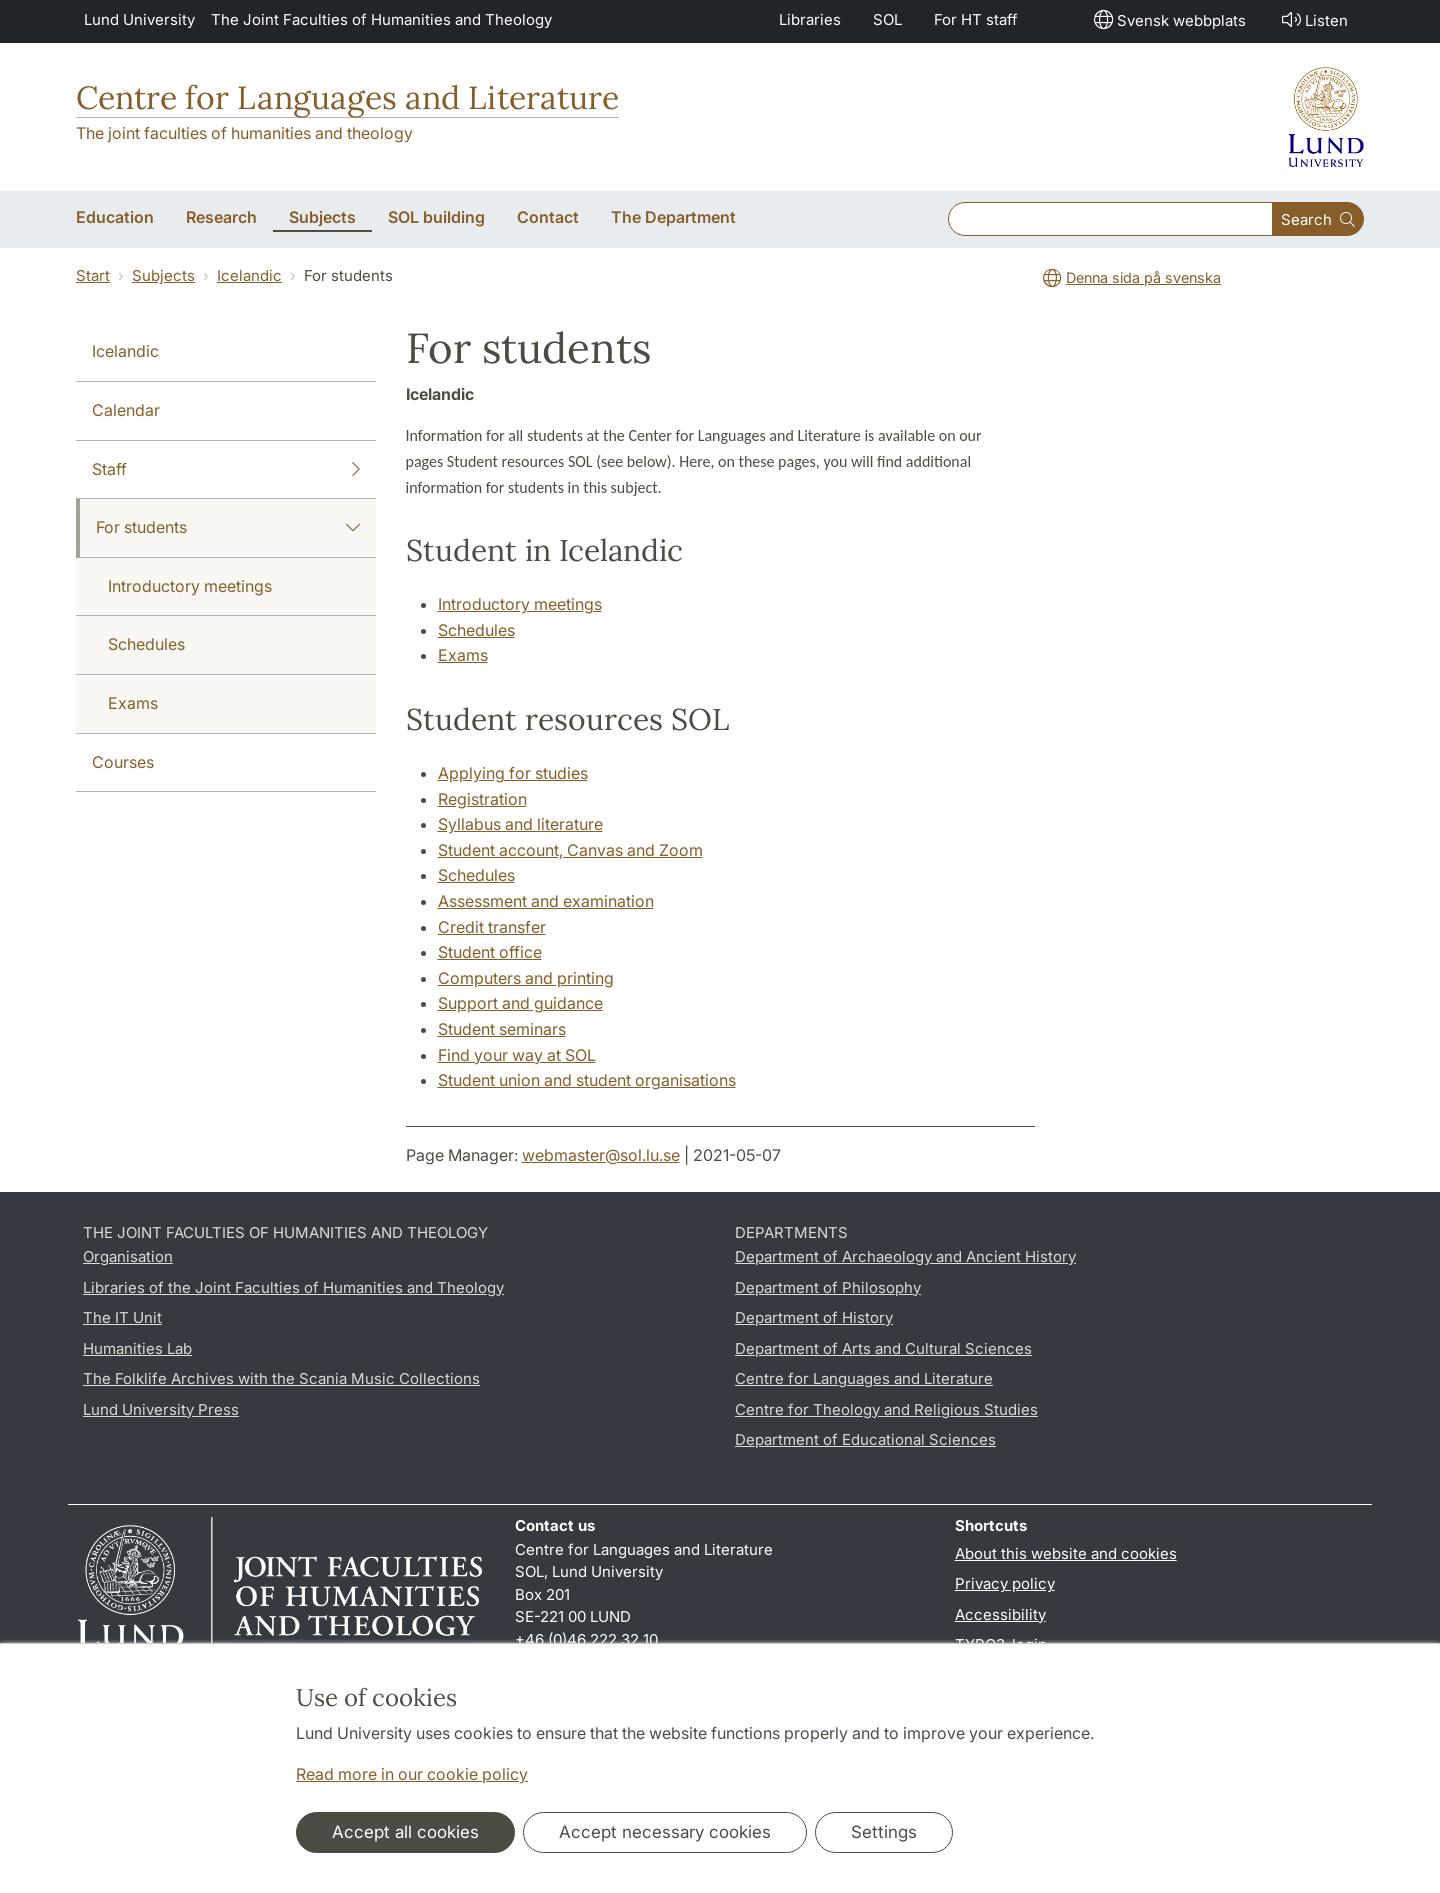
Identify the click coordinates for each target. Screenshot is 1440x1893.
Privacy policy (1005, 1583)
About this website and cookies (1066, 1553)
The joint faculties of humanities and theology (244, 133)
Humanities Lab (137, 1348)
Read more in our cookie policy (412, 1774)
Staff (226, 470)
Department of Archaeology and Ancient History (905, 1256)
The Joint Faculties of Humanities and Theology (381, 19)
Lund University (139, 19)
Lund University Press (161, 1409)
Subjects (163, 275)
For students (228, 528)
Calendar (126, 410)
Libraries (810, 19)
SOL (887, 19)
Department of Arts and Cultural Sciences (883, 1348)
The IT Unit (122, 1317)
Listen (1313, 19)
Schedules (146, 644)
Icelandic (249, 275)
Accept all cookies (405, 1832)
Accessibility (1000, 1614)
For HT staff (976, 19)
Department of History (814, 1317)
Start (93, 275)
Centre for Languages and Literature (347, 97)
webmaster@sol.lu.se (601, 1155)
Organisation (128, 1256)
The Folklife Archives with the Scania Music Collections (281, 1378)
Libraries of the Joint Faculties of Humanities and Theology (293, 1287)
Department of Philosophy (828, 1287)
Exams (133, 703)
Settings (884, 1832)
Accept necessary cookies (665, 1832)
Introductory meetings (190, 586)
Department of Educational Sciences (865, 1439)
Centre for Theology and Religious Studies (886, 1409)
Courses (123, 762)
